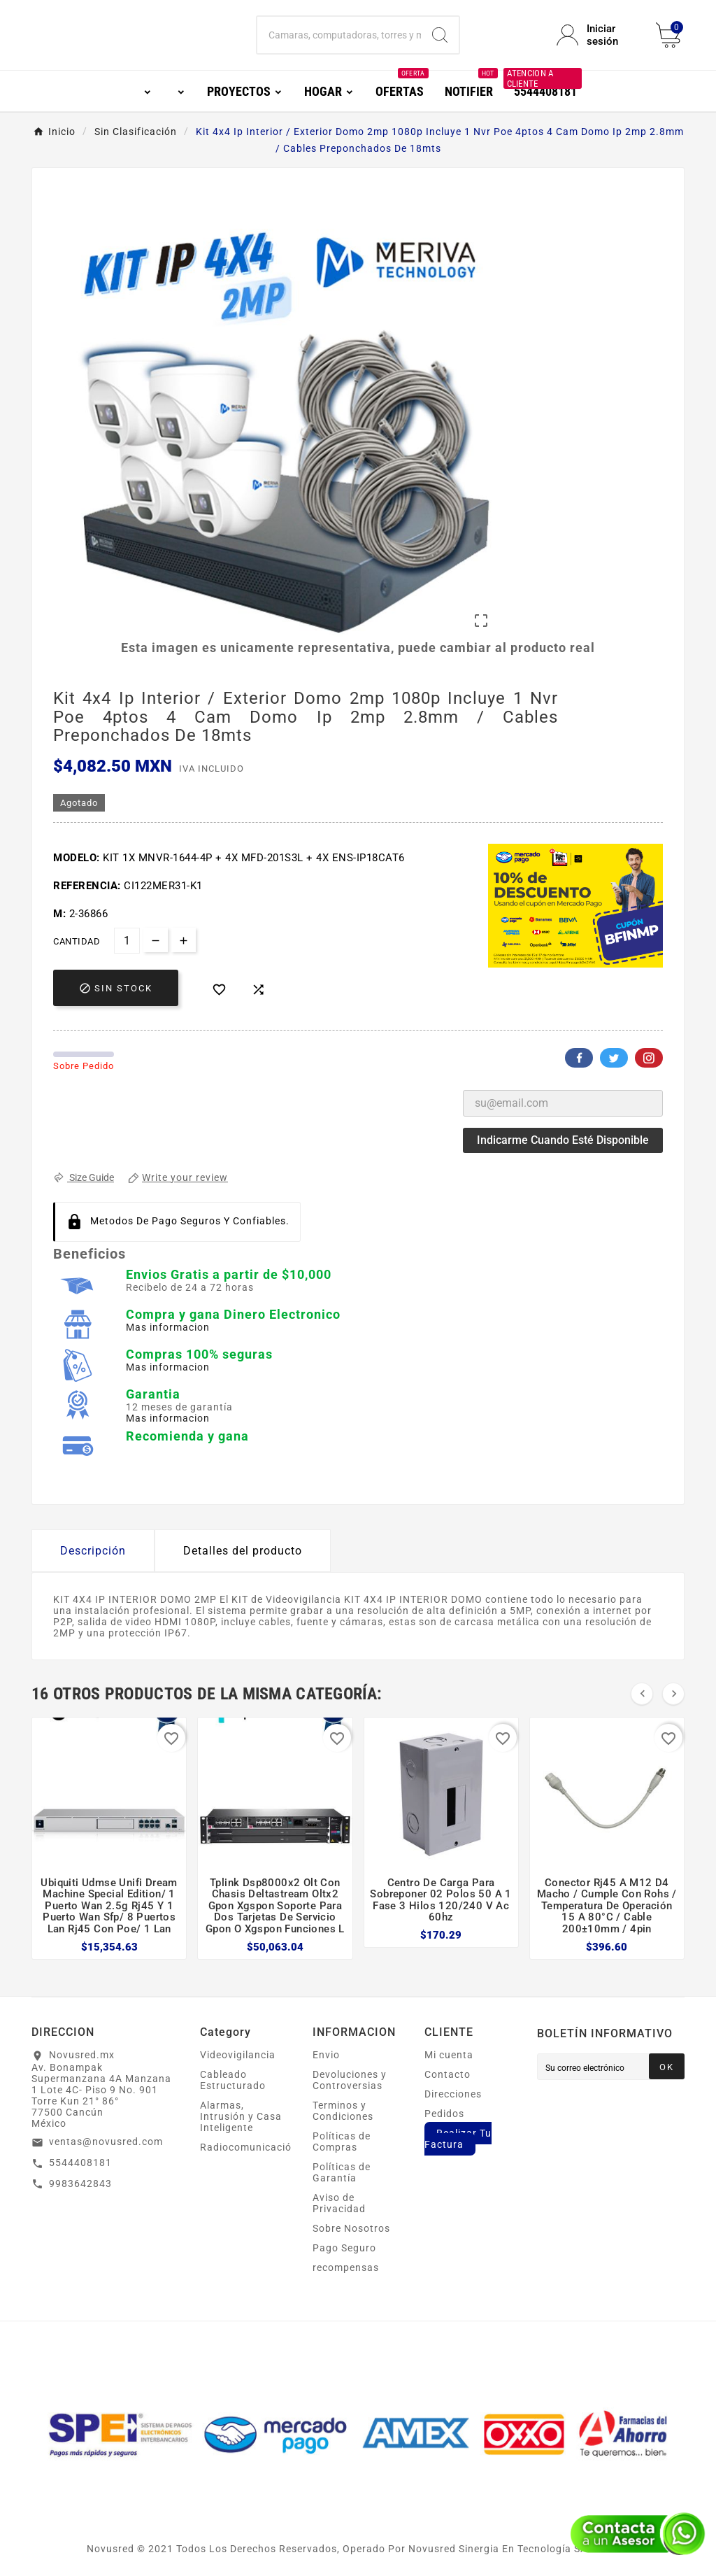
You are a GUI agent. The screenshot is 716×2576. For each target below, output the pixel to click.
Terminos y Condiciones (343, 2111)
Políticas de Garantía (342, 2172)
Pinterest (649, 1058)
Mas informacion (168, 1327)
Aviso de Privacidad (339, 2203)
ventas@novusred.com (106, 2141)
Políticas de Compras (342, 2141)
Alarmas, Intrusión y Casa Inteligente (241, 2116)
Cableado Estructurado (233, 2080)
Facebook (579, 1058)
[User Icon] (598, 35)
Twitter (614, 1058)
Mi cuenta (448, 2054)
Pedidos (444, 2113)
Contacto (447, 2074)
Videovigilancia (237, 2054)
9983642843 (80, 2183)
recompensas (346, 2267)
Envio (326, 2054)
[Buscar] (338, 35)
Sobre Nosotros (351, 2228)
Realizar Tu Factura (458, 2139)
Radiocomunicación (249, 2147)
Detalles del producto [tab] (242, 1550)
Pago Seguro (344, 2247)
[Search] (440, 35)
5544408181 (80, 2162)
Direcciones (453, 2094)
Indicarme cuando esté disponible (563, 1140)
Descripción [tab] (93, 1550)
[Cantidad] (127, 941)
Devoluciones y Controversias (350, 2080)
